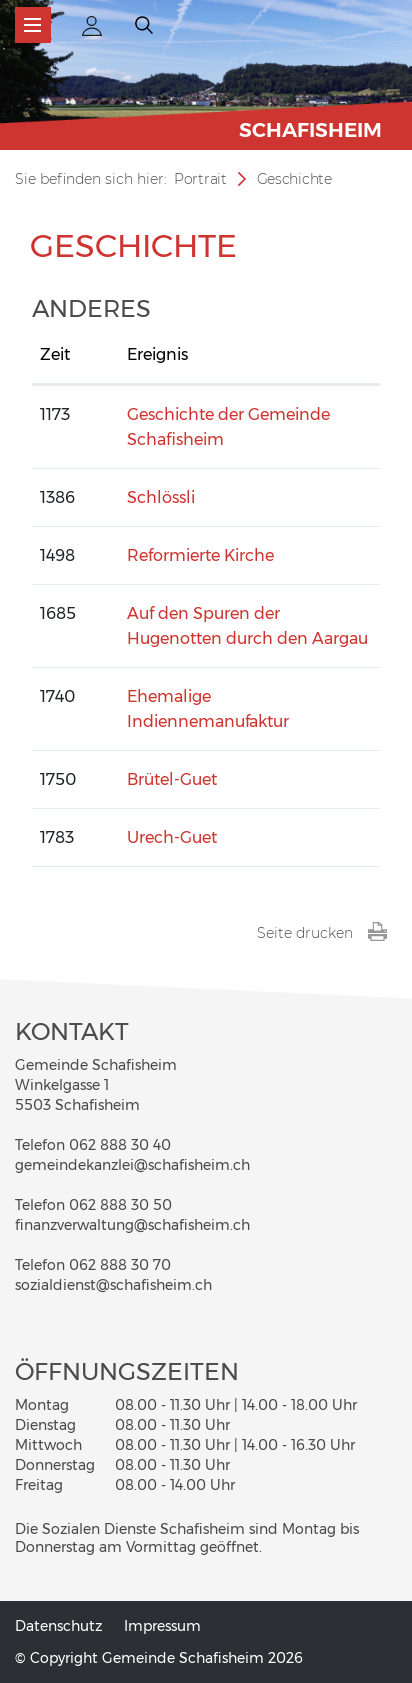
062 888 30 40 (120, 1145)
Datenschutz (58, 1626)
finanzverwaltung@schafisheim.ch (132, 1225)
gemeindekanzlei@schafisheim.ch (132, 1165)
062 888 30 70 (120, 1265)
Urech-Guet (172, 837)
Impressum (162, 1626)
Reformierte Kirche (200, 555)
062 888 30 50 (120, 1205)
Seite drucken (322, 933)
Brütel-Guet (172, 779)
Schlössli (161, 497)
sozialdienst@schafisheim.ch (113, 1285)
